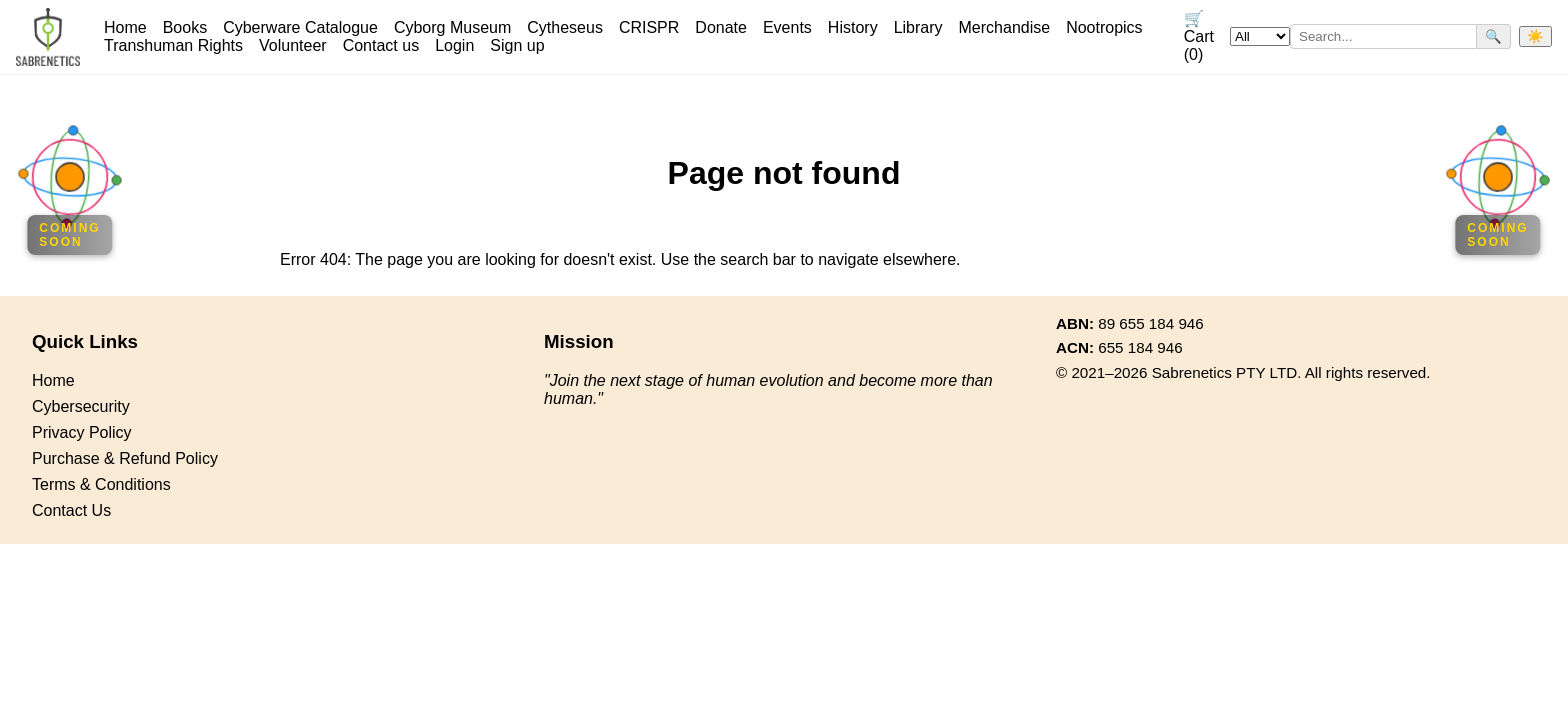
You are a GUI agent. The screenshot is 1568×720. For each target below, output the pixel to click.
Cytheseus (565, 27)
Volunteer (293, 45)
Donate (721, 27)
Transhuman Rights (173, 45)
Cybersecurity (81, 406)
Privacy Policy (82, 432)
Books (185, 27)
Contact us (381, 45)
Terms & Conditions (101, 484)
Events (787, 27)
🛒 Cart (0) (1199, 36)
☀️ (1535, 36)
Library (918, 27)
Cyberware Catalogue (300, 27)
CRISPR (649, 27)
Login (454, 45)
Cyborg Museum (452, 27)
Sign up (517, 45)
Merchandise (1005, 27)
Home (125, 27)
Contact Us (71, 510)
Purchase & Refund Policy (125, 458)
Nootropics (1104, 27)
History (853, 27)
